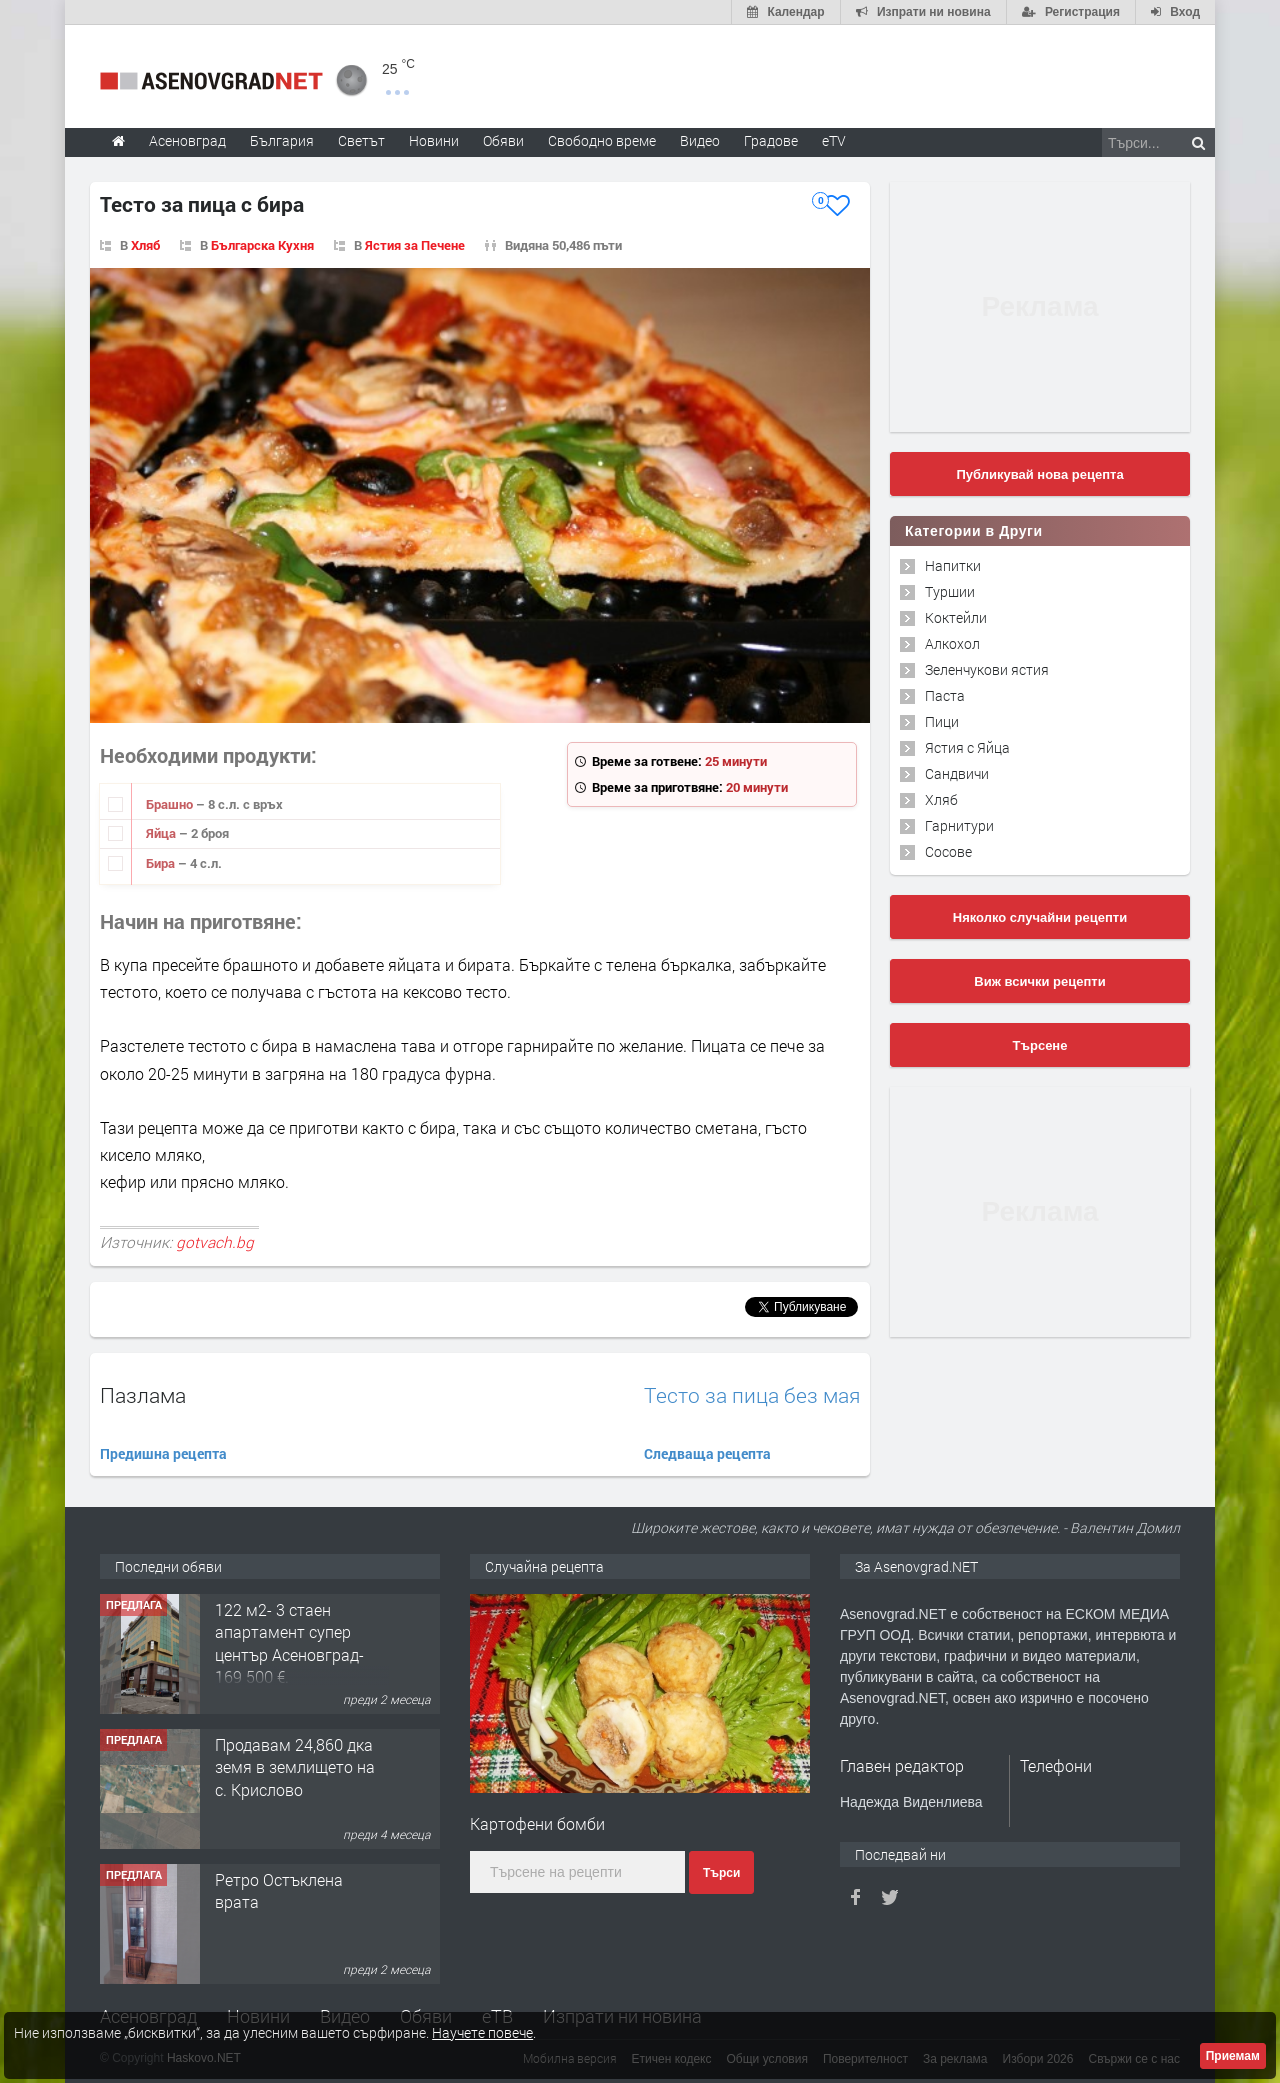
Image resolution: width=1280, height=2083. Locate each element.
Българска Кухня (262, 245)
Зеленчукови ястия (987, 669)
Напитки (953, 565)
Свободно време (602, 140)
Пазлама (143, 1395)
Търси (721, 1873)
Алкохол (952, 643)
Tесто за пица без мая (752, 1395)
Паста (945, 695)
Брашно (171, 804)
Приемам (1233, 2056)
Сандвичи (957, 773)
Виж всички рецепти (1039, 981)
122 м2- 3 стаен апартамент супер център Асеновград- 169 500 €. (289, 1643)
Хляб (145, 245)
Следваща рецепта (707, 1453)
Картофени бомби (537, 1823)
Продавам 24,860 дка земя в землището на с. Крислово (295, 1767)
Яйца (162, 833)
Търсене (1040, 1045)
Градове (771, 140)
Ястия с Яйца (967, 747)
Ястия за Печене (415, 245)
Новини (434, 140)
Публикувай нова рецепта (1039, 474)
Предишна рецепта (163, 1453)
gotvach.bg (215, 1242)
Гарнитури (959, 825)
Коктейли (956, 617)
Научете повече (482, 2032)
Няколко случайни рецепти (1040, 917)
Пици (942, 721)
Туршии (950, 591)
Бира (162, 863)
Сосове (948, 851)
